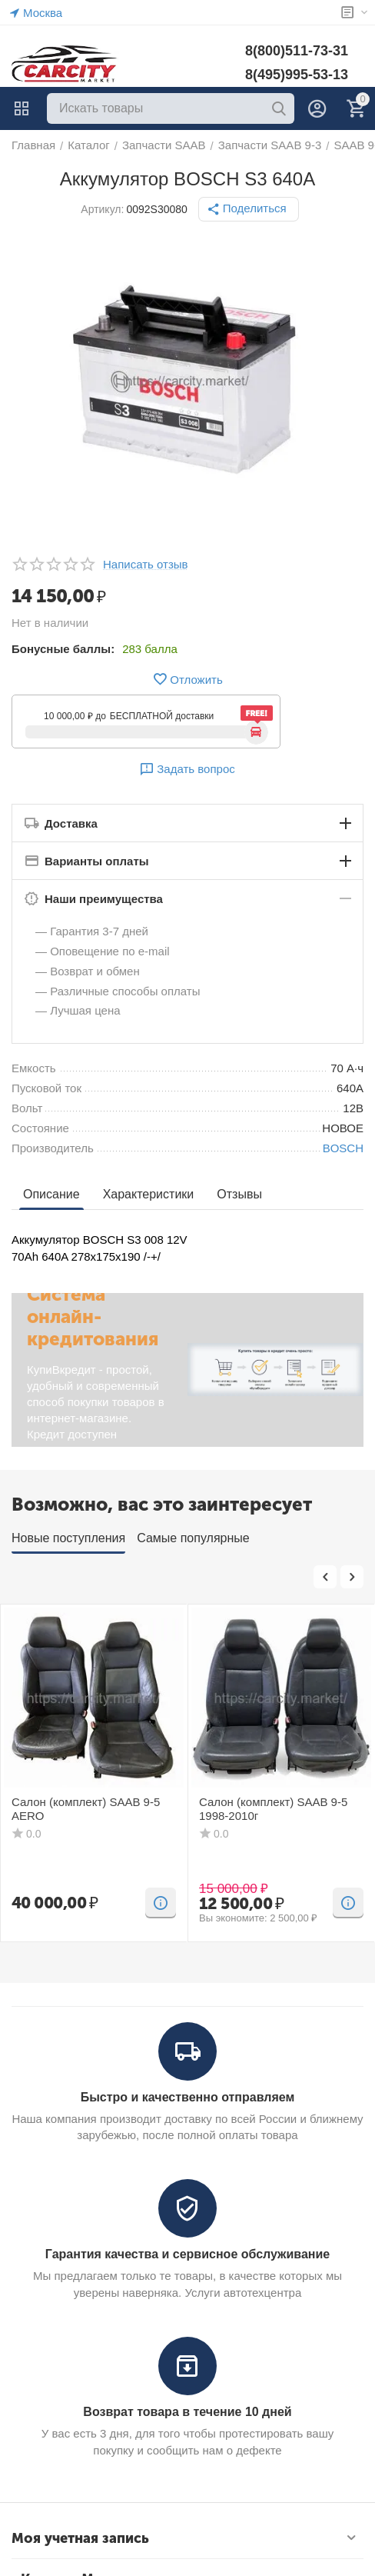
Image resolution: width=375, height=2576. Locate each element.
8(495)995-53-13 (296, 74)
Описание (51, 1194)
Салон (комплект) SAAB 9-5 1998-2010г (273, 1808)
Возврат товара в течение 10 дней (187, 2411)
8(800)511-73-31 (296, 50)
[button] (248, 209)
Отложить (187, 679)
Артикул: (102, 209)
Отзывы (239, 1194)
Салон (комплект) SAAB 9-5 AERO (86, 1808)
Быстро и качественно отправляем (188, 2097)
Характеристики (148, 1194)
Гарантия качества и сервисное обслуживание (187, 2254)
